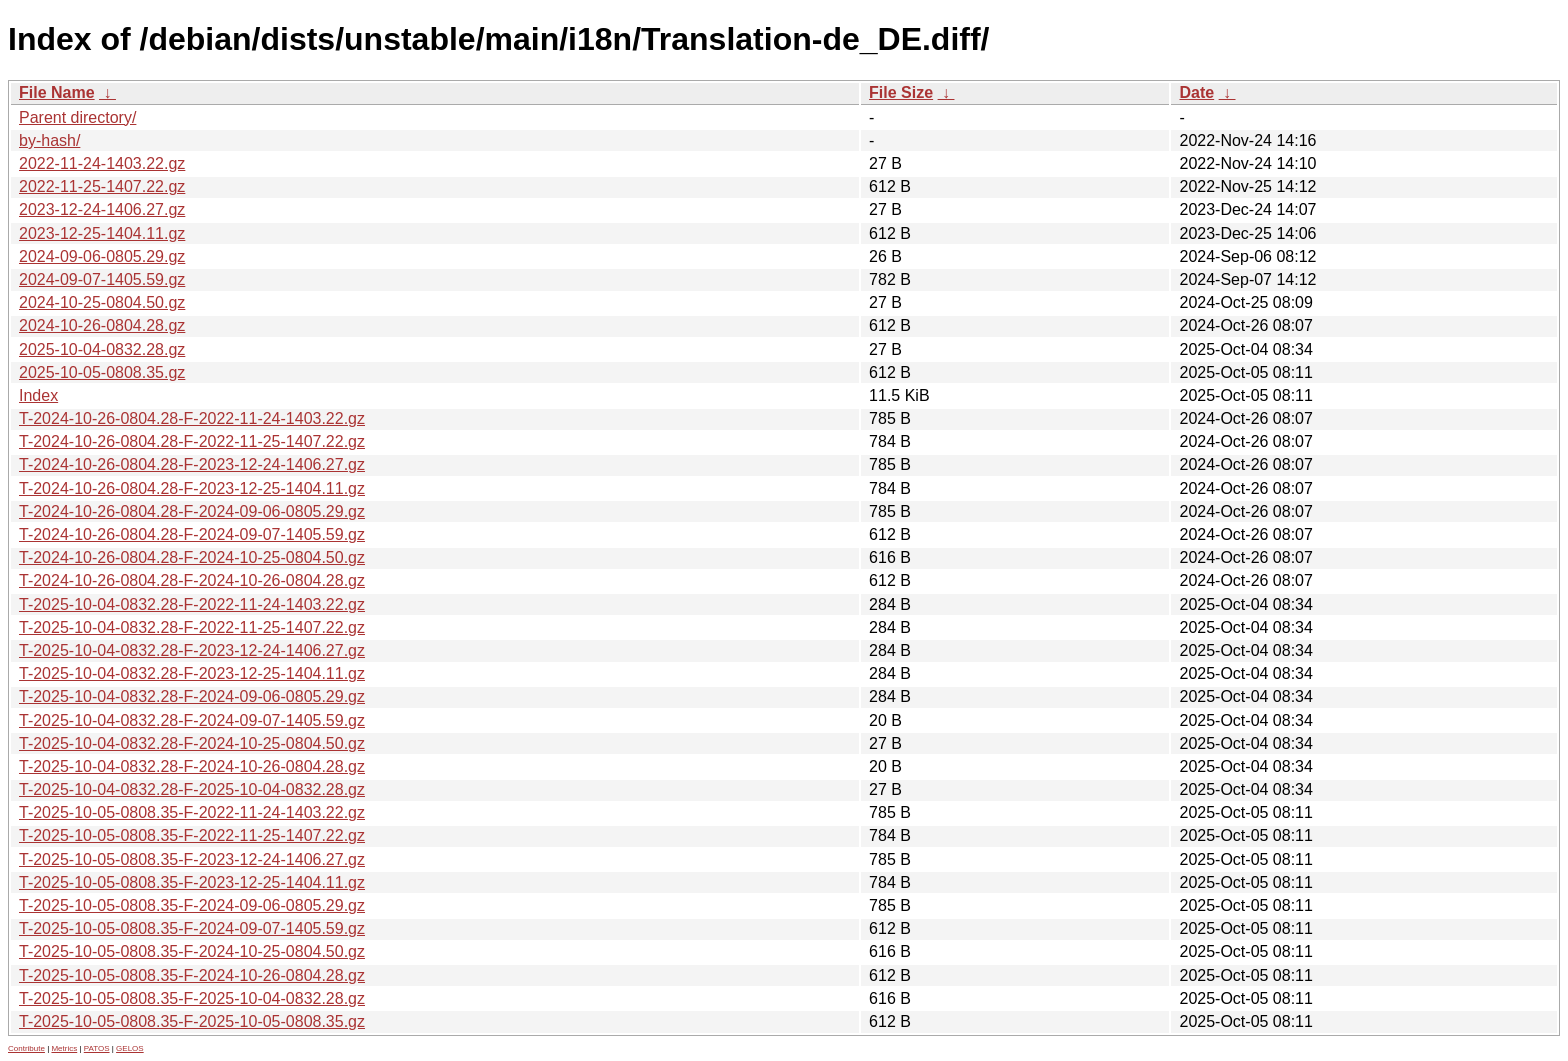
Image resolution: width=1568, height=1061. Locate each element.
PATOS (97, 1048)
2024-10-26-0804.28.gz (102, 325)
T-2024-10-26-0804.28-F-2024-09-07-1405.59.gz (192, 534)
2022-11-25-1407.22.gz (102, 186)
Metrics (64, 1048)
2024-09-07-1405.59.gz (102, 279)
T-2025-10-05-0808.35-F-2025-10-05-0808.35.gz (192, 1021)
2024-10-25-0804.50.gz (102, 302)
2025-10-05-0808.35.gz (102, 372)
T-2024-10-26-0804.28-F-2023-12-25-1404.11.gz (192, 488)
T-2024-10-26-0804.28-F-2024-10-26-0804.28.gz (192, 580)
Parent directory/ (77, 117)
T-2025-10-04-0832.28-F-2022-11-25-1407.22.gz (192, 627)
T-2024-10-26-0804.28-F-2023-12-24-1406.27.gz (192, 464)
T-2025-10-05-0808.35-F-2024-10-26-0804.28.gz (192, 975)
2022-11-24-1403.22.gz (102, 163)
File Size (901, 92)
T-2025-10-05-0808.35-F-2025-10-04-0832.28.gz (192, 998)
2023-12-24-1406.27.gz (102, 209)
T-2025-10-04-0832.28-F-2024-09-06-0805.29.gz (192, 696)
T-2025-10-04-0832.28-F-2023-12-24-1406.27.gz (192, 650)
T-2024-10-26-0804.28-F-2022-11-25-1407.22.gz (192, 441)
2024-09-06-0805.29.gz (102, 256)
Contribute (26, 1048)
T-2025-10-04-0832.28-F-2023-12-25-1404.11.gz (192, 673)
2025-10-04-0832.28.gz (102, 349)
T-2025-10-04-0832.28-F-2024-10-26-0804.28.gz (192, 766)
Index (38, 395)
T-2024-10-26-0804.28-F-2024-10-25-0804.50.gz (192, 557)
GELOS (130, 1048)
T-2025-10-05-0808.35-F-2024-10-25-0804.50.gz (192, 951)
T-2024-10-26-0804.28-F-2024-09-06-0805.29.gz (192, 511)
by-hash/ (49, 140)
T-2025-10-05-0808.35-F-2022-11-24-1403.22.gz (192, 812)
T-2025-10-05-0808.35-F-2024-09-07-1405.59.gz (192, 928)
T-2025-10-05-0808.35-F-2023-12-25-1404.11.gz (192, 882)
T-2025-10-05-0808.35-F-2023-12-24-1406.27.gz (192, 859)
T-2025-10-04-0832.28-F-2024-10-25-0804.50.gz (192, 743)
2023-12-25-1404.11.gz (102, 233)
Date (1196, 92)
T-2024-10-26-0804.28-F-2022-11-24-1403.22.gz (192, 418)
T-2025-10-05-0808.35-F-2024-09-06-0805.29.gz (192, 905)
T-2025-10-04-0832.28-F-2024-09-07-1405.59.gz (192, 720)
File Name (57, 92)
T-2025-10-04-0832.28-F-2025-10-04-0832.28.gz (192, 789)
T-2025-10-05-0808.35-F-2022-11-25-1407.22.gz (192, 835)
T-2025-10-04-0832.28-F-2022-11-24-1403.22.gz (192, 604)
